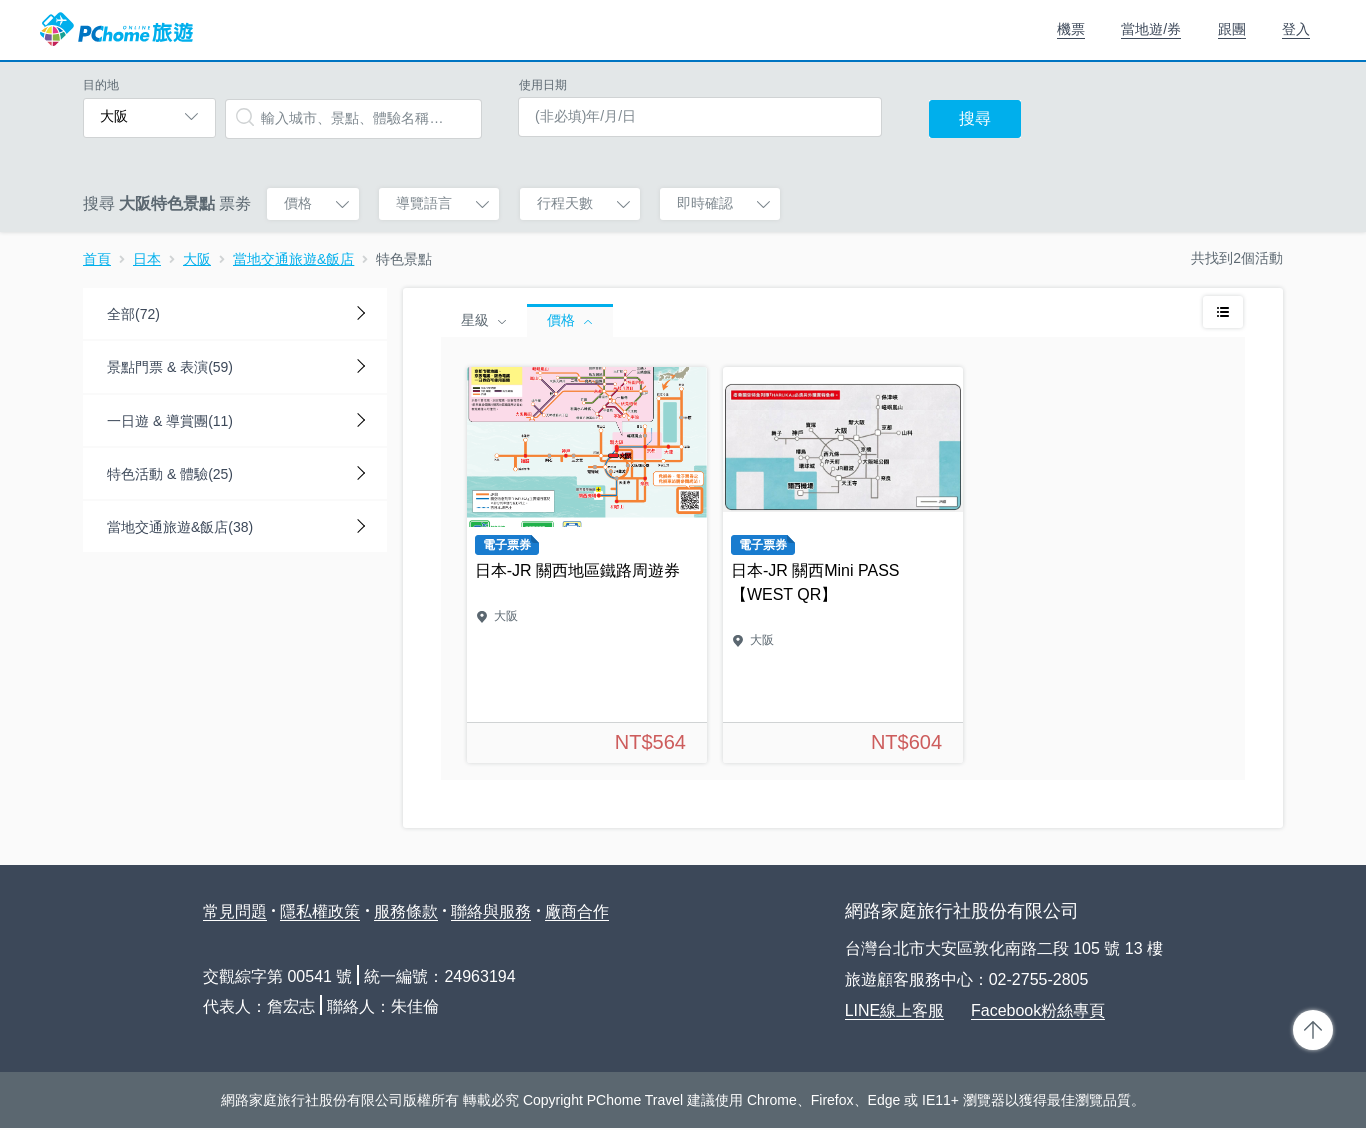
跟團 (1232, 29)
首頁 (97, 259)
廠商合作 (577, 911)
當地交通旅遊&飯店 (293, 259)
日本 (147, 259)
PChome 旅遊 (116, 30)
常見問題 (235, 911)
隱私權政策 (320, 911)
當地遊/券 (1151, 29)
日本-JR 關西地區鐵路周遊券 (587, 565)
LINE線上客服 (895, 1010)
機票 (1071, 29)
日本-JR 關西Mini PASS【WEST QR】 (843, 565)
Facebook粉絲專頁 (1038, 1010)
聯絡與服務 (491, 911)
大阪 (197, 259)
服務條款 (406, 911)
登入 (1296, 29)
